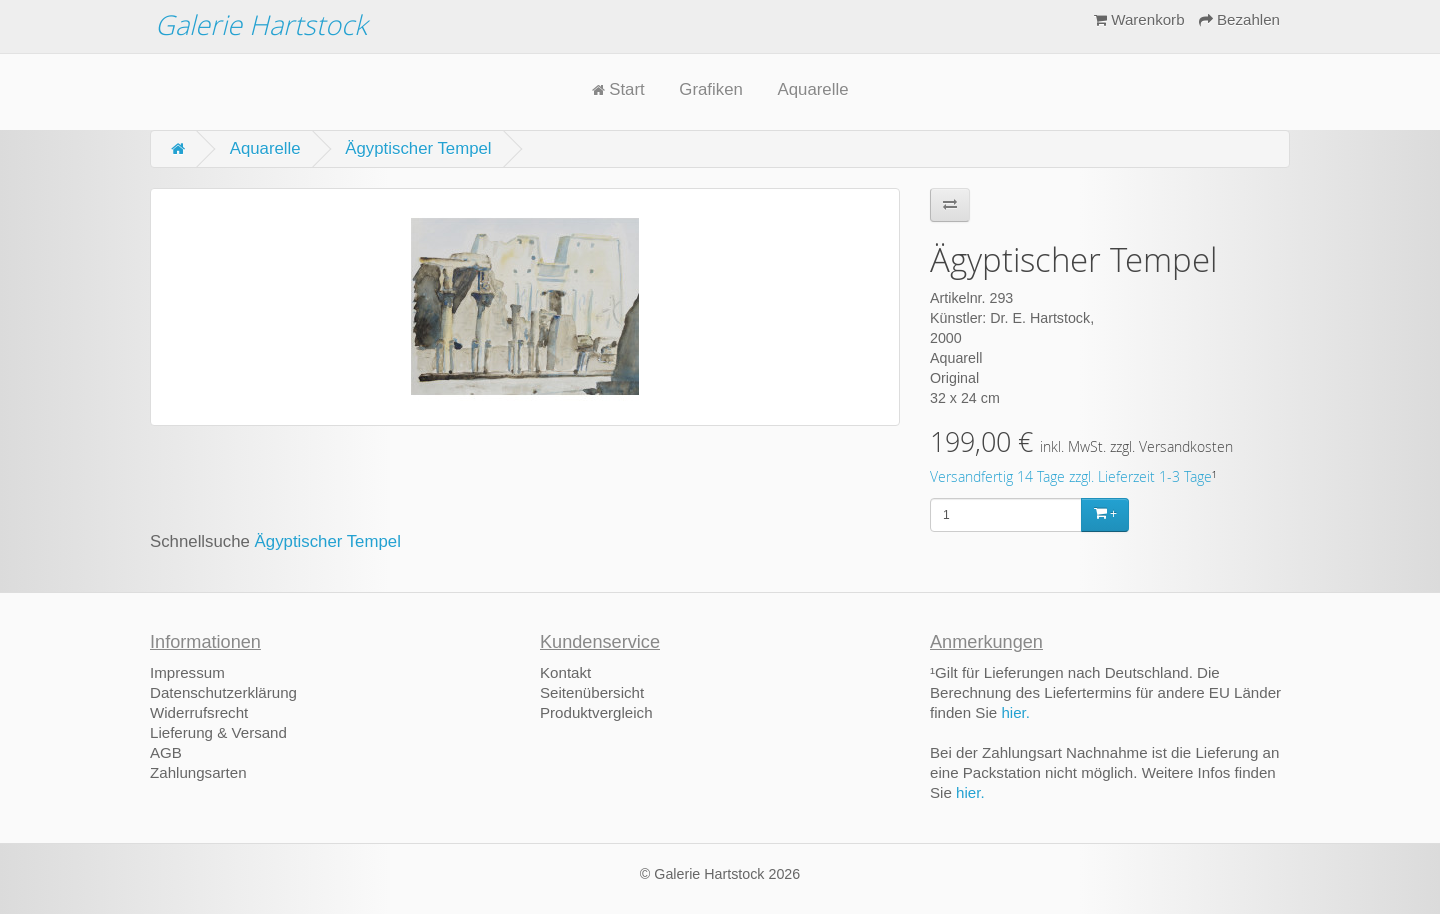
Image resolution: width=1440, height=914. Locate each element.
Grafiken (710, 89)
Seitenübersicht (592, 692)
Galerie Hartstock (261, 24)
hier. (1015, 712)
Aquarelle (813, 89)
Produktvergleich (596, 712)
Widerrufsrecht (199, 712)
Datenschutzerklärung (223, 692)
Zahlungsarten (198, 772)
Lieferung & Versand (218, 732)
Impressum (187, 672)
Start (618, 89)
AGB (166, 752)
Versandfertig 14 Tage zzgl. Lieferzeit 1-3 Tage (1071, 477)
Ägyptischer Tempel (418, 148)
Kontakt (565, 672)
